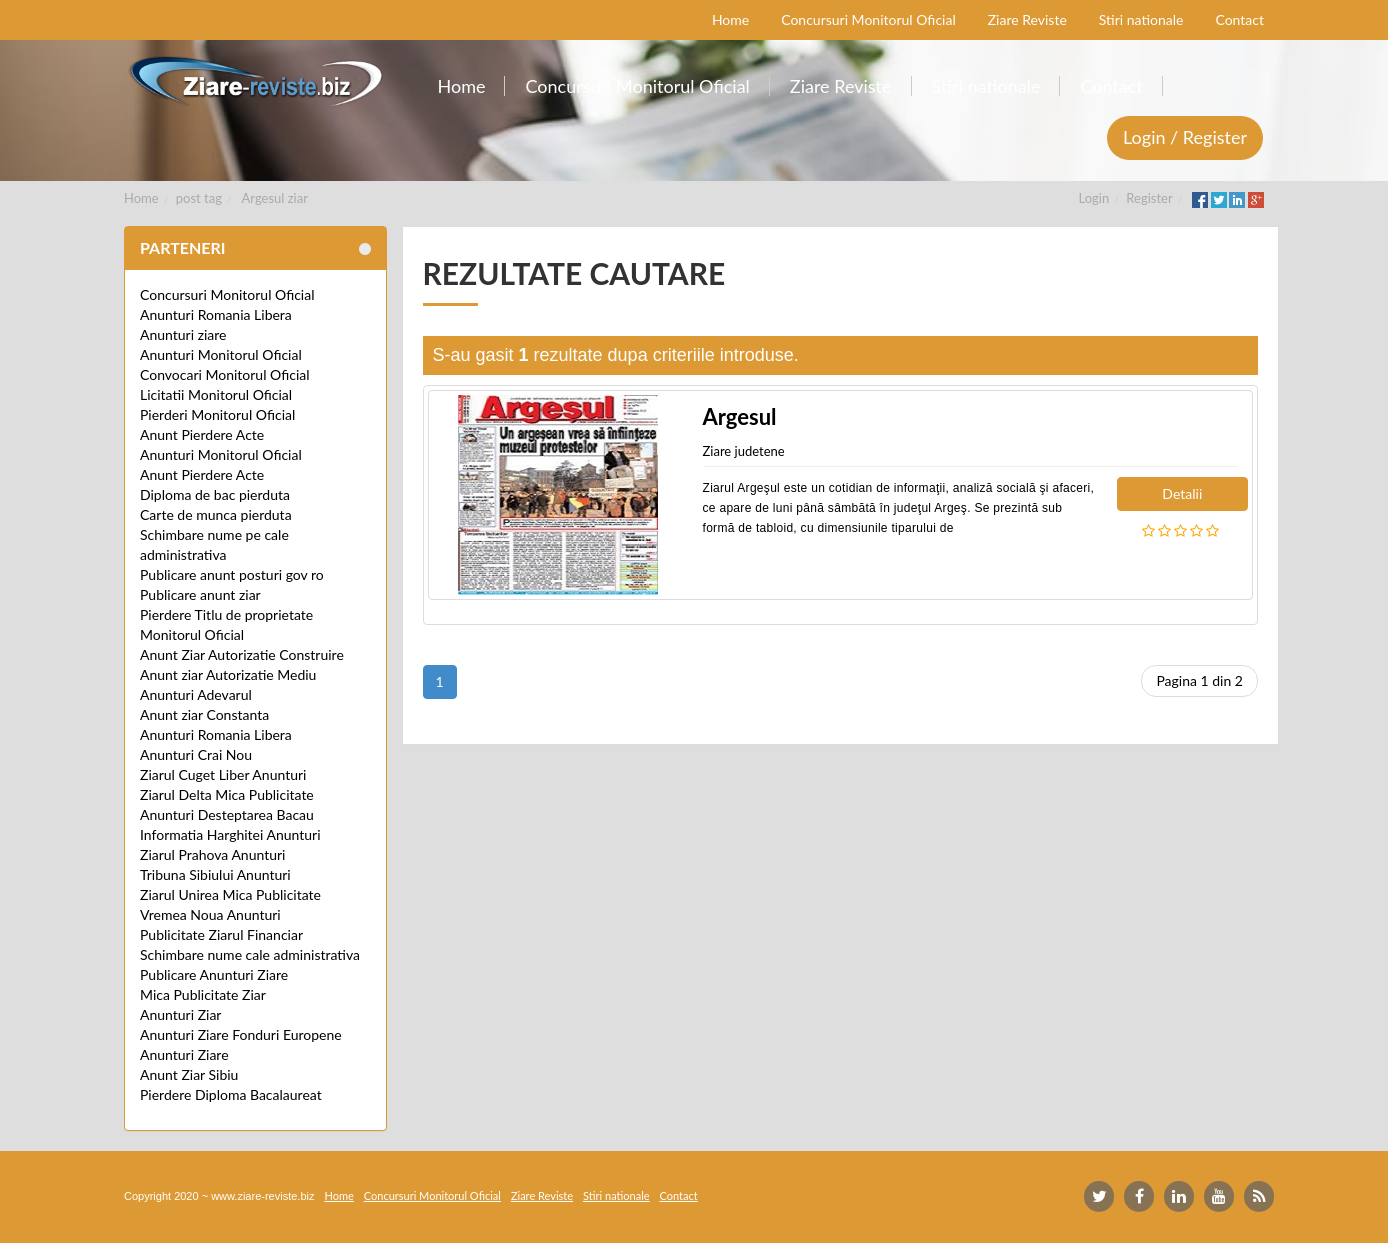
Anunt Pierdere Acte (202, 434)
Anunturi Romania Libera (216, 314)
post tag (199, 198)
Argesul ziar (275, 198)
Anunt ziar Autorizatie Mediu (228, 674)
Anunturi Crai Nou (196, 754)
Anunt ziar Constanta (204, 714)
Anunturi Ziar (180, 1014)
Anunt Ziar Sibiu (189, 1074)
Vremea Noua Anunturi (210, 914)
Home (141, 198)
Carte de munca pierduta (216, 514)
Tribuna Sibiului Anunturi (215, 874)
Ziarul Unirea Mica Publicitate (230, 894)
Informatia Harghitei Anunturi (230, 834)
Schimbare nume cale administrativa (250, 954)
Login (1094, 198)
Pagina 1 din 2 (1199, 680)
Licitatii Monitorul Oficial (216, 394)
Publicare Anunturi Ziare (214, 974)
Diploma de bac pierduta (215, 494)
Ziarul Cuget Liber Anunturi (223, 774)
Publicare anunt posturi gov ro (232, 574)
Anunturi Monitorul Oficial (221, 354)
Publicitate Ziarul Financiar (221, 934)
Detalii (1182, 493)
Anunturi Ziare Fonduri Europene (241, 1034)
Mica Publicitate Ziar (203, 994)
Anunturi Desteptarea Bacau (227, 814)
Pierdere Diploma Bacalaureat (231, 1094)
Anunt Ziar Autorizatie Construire (242, 654)
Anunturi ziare (183, 334)
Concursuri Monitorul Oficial (227, 294)
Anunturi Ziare (184, 1054)
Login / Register (1185, 137)
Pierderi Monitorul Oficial (217, 414)
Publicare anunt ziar (200, 594)
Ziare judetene (744, 451)
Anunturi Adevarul (196, 694)
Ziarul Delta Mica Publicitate (227, 794)
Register (1149, 198)
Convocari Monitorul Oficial (225, 374)
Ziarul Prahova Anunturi (212, 854)
